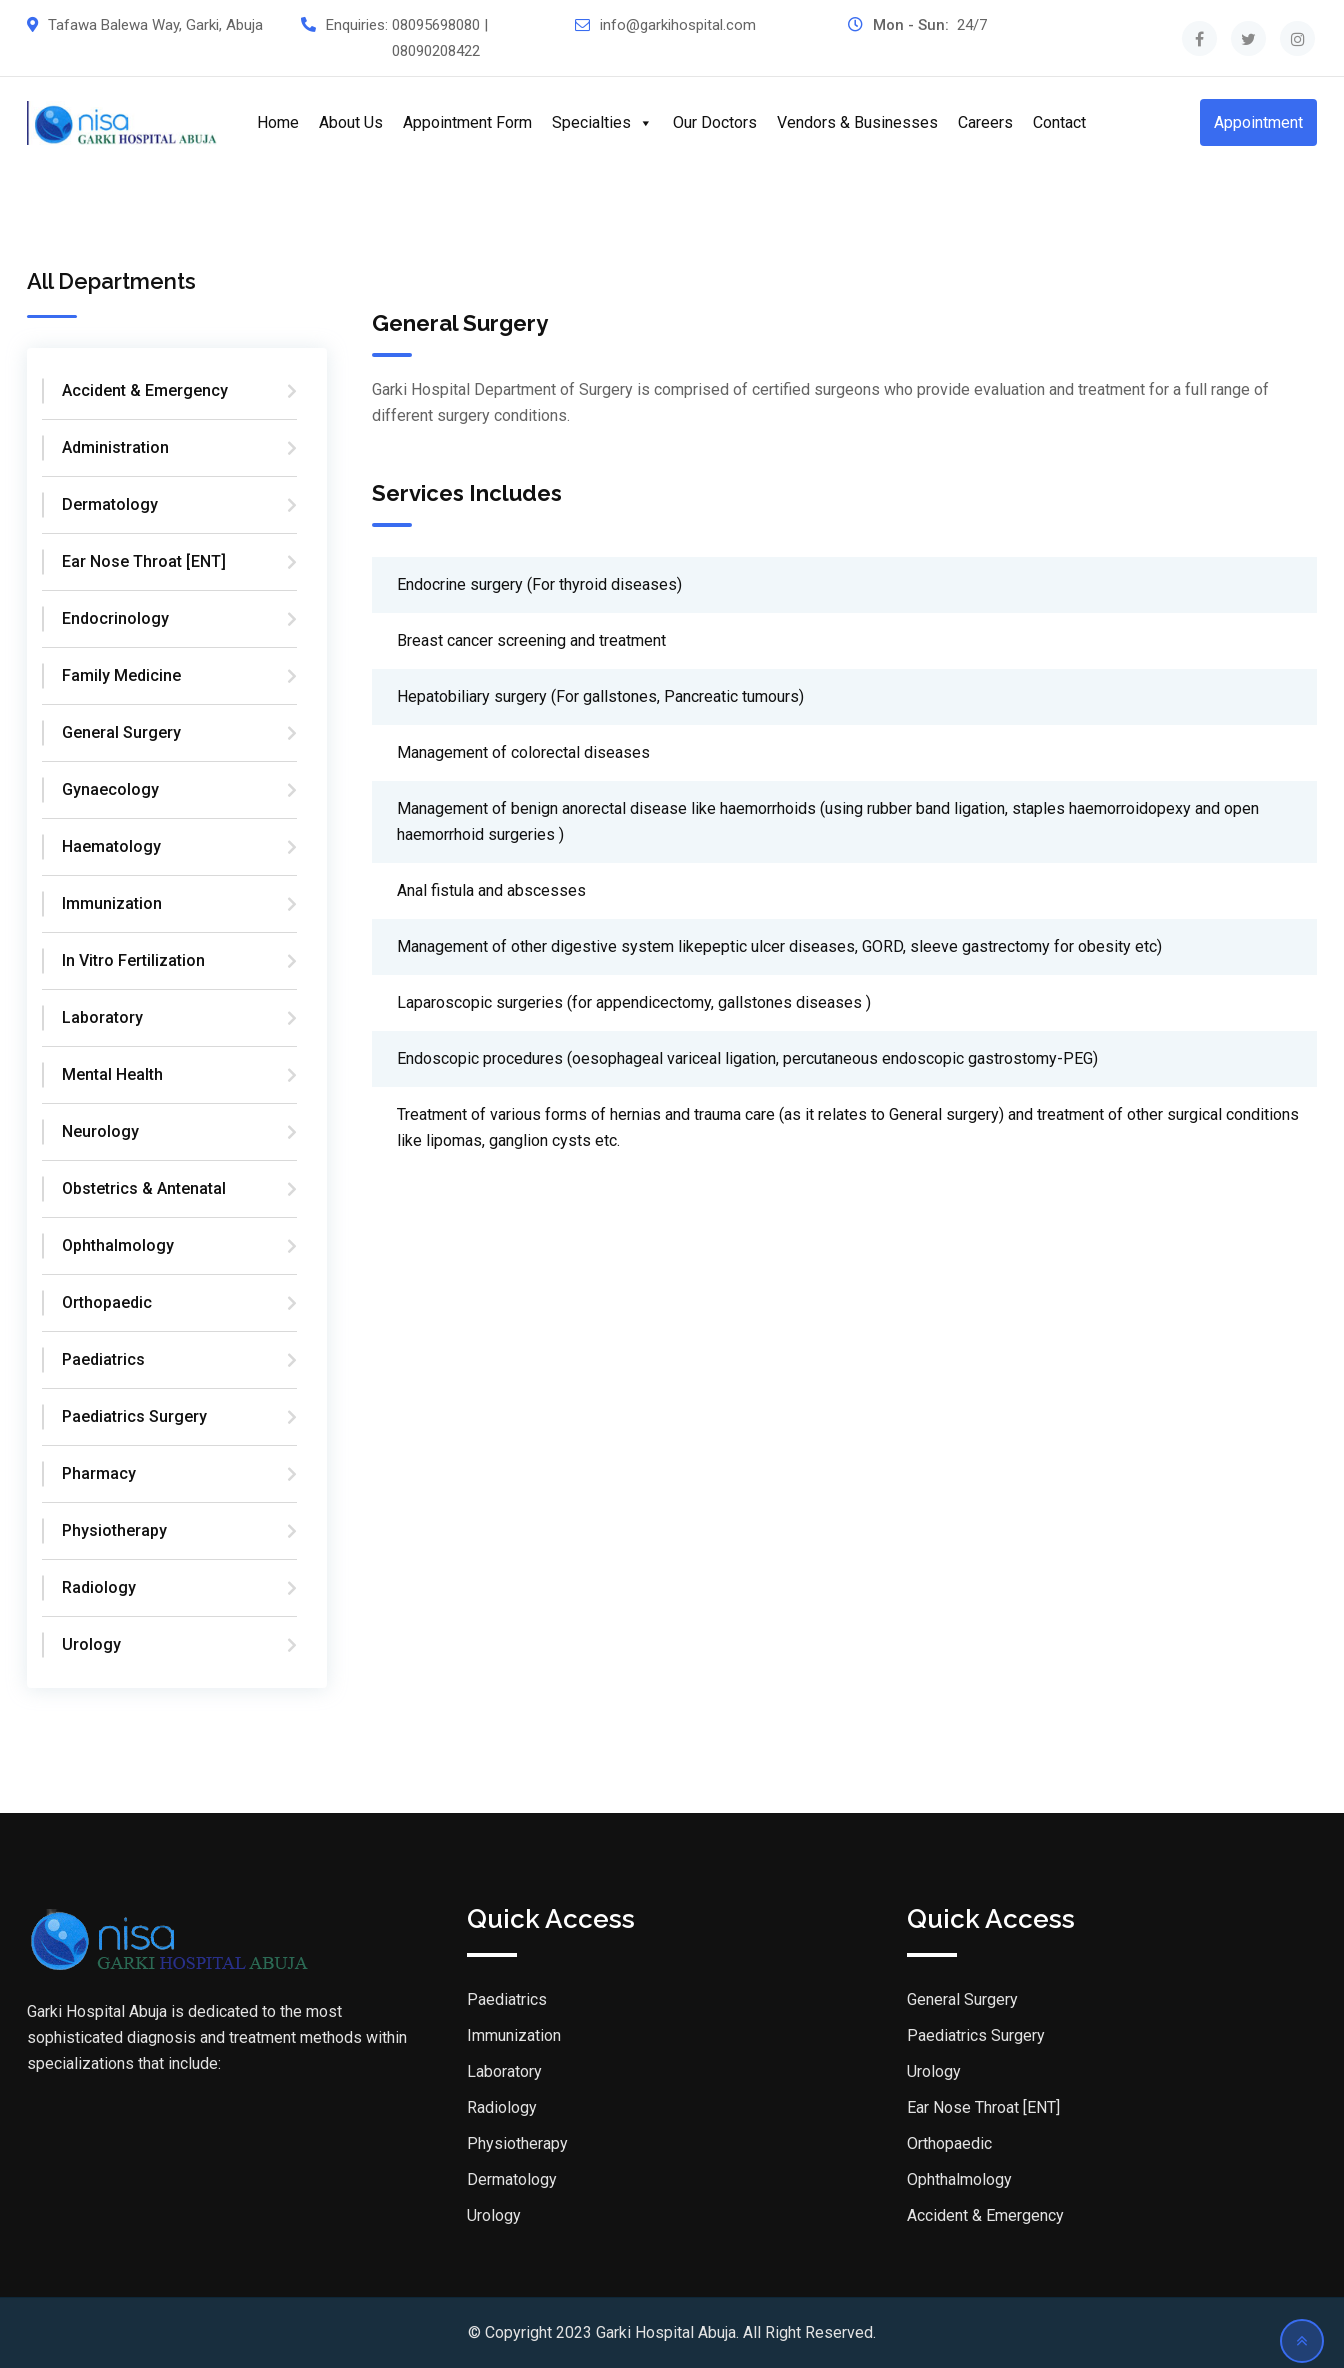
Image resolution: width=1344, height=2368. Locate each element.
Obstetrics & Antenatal (144, 1188)
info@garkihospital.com (678, 25)
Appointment (1258, 122)
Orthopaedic (107, 1302)
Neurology (100, 1131)
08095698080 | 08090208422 (440, 38)
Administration (115, 447)
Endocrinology (115, 618)
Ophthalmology (118, 1245)
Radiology (99, 1587)
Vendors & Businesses (857, 122)
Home (278, 122)
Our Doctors (715, 122)
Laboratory (102, 1017)
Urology (91, 1644)
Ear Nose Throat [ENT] (144, 561)
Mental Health (112, 1074)
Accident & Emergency (145, 390)
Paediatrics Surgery (134, 1416)
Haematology (111, 846)
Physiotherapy (114, 1530)
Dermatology (110, 504)
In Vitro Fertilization (133, 960)
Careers (985, 122)
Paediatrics (103, 1359)
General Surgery (121, 732)
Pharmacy (99, 1473)
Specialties (602, 122)
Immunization (112, 903)
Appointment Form (467, 122)
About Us (351, 122)
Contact (1059, 122)
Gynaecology (110, 789)
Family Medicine (121, 675)
